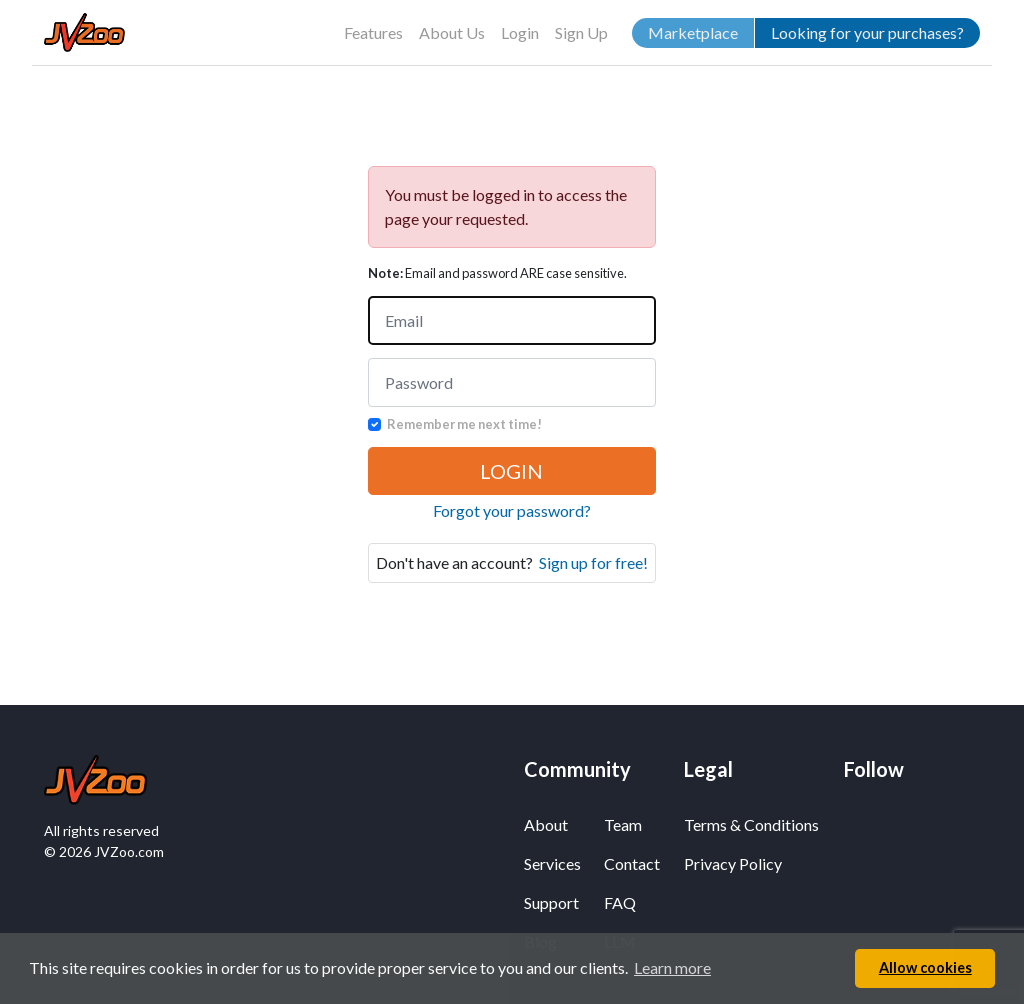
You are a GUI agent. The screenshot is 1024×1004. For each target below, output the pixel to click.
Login (520, 32)
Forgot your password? (512, 510)
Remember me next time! (464, 424)
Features (373, 32)
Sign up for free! (593, 562)
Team (623, 824)
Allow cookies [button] (925, 967)
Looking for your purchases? (867, 32)
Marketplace (693, 32)
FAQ (620, 902)
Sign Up (581, 32)
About (546, 824)
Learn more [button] (672, 967)
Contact (632, 863)
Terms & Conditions (751, 824)
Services (552, 863)
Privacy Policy (733, 863)
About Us (452, 32)
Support (551, 902)
